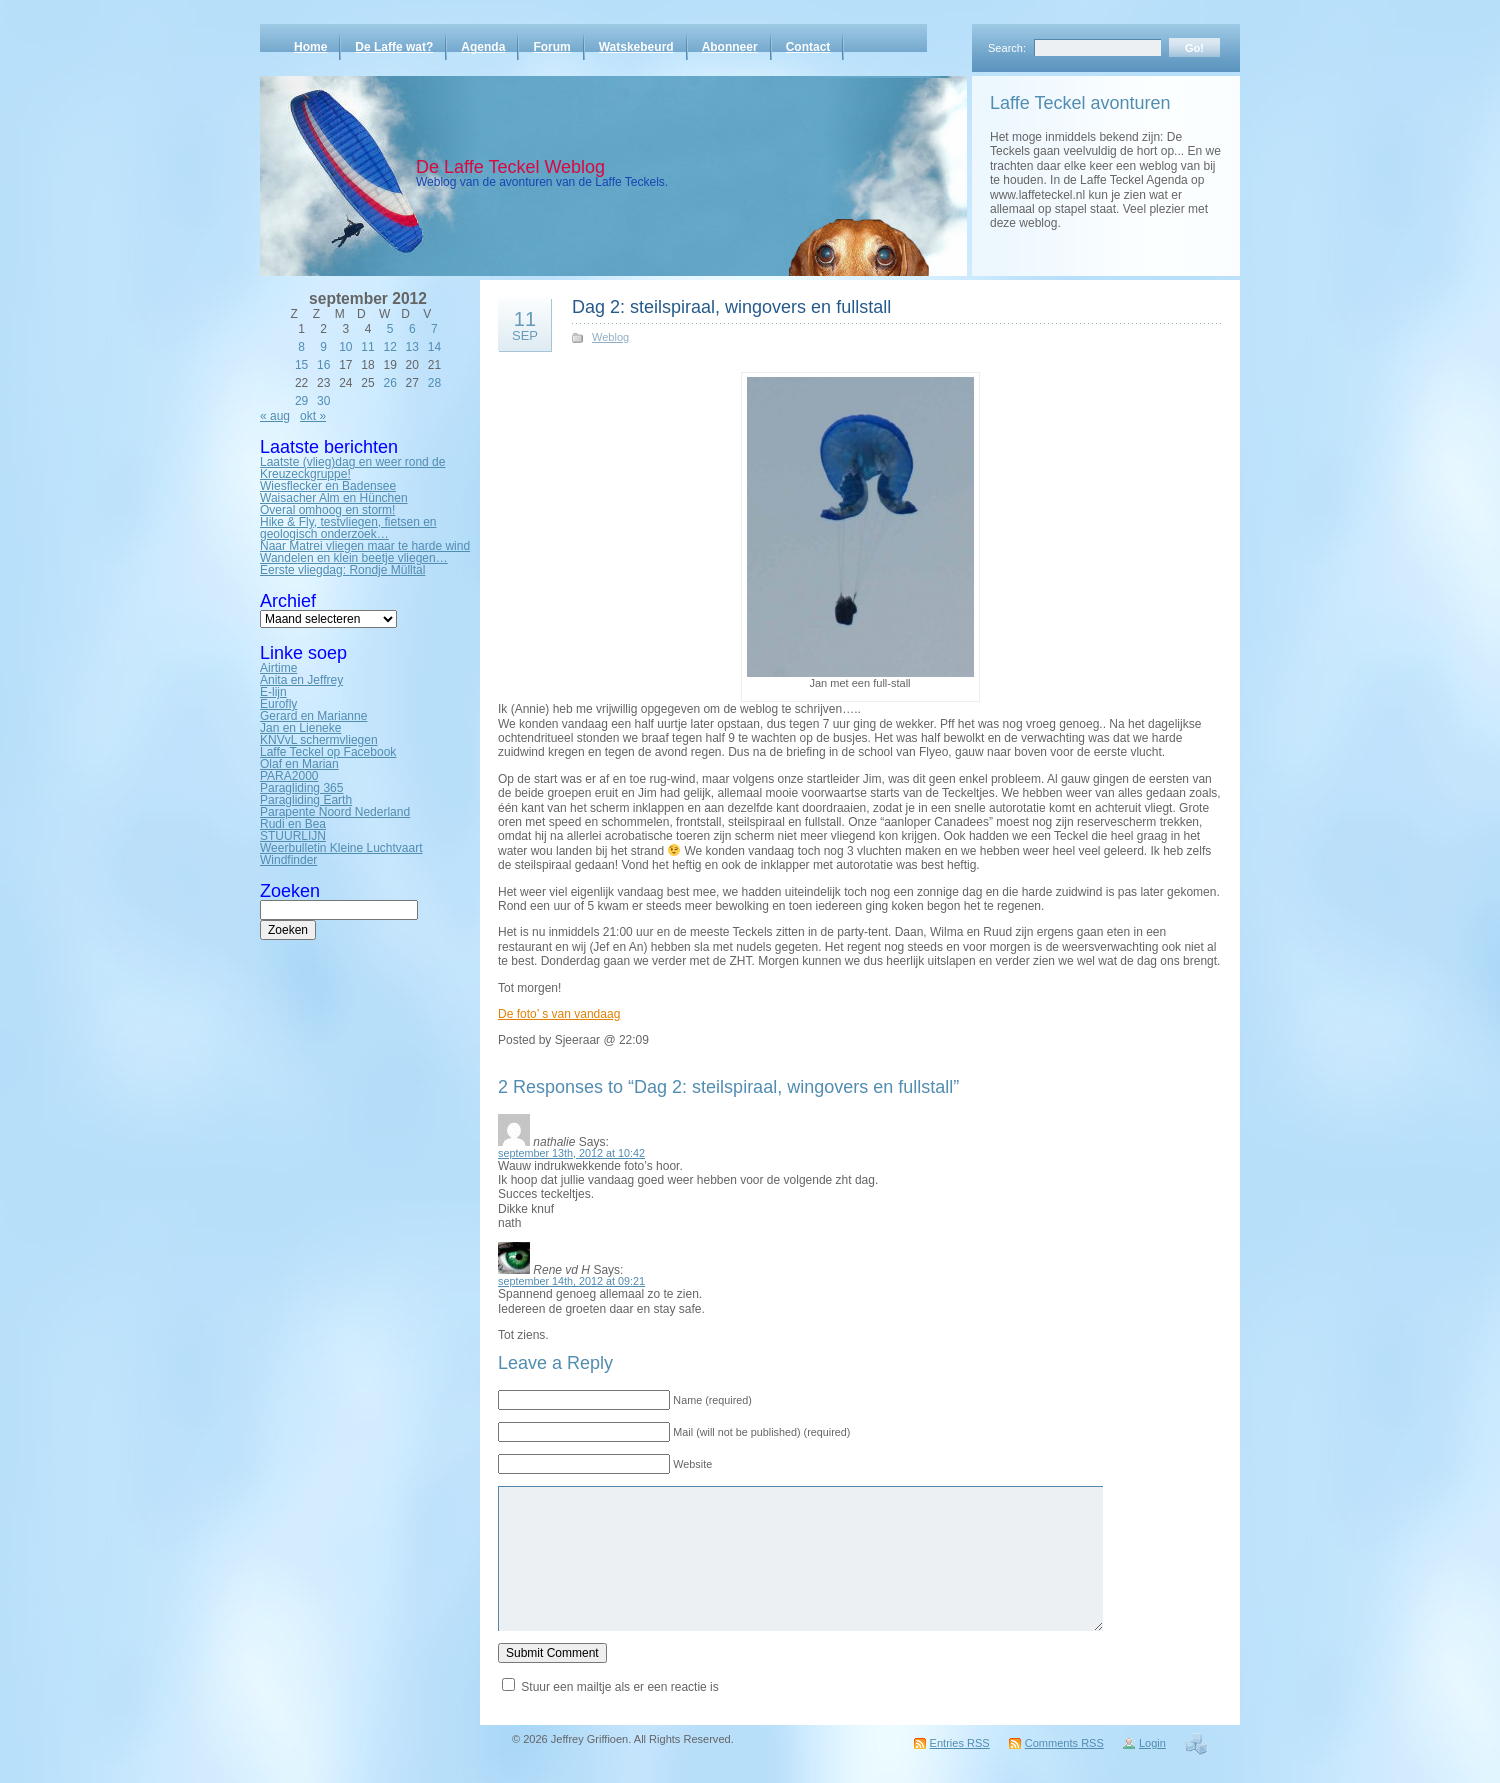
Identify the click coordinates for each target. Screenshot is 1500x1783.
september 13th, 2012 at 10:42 (571, 1153)
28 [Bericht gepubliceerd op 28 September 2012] (434, 383)
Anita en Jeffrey (301, 680)
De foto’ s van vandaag (559, 1014)
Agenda (483, 47)
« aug (275, 416)
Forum (551, 47)
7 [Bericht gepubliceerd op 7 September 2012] (434, 329)
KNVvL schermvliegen (319, 740)
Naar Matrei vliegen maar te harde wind (365, 546)
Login (1152, 1743)
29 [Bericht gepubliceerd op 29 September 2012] (301, 401)
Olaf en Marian (299, 764)
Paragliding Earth (306, 800)
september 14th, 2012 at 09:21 (571, 1281)
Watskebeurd (636, 47)
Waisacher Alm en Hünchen (334, 498)
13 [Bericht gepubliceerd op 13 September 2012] (412, 347)
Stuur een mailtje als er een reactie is (619, 1687)
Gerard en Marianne (313, 716)
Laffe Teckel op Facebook (328, 752)
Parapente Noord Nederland (335, 812)
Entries (960, 1743)
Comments (1064, 1743)
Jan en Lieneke (300, 728)
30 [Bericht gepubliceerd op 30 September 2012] (323, 401)
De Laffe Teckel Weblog (510, 167)
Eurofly (278, 704)
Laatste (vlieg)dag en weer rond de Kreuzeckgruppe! (352, 468)
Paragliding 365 (301, 788)
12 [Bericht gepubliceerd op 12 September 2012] (389, 347)
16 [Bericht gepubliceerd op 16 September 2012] (323, 365)
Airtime (278, 668)
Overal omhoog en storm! (327, 510)
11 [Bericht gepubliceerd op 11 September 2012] (367, 347)
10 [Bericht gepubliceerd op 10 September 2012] (345, 347)
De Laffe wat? (394, 47)
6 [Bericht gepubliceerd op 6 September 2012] (412, 329)
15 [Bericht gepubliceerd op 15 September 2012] (301, 365)
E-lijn (273, 692)
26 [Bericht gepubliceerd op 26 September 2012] (389, 383)
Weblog (610, 337)
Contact (808, 47)
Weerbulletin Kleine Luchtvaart (341, 848)
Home (310, 47)
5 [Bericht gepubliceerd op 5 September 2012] (390, 329)
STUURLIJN (293, 836)
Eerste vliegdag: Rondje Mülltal (342, 570)
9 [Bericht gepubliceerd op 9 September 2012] (323, 347)
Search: (1007, 48)
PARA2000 (289, 776)
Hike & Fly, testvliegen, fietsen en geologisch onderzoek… (348, 528)
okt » (313, 416)
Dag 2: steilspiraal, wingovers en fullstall (731, 307)
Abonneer (730, 47)
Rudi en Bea (293, 824)
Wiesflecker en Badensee (328, 486)
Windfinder (288, 860)
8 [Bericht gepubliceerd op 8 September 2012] (301, 347)
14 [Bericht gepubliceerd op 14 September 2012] (434, 347)
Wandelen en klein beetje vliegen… (354, 558)
